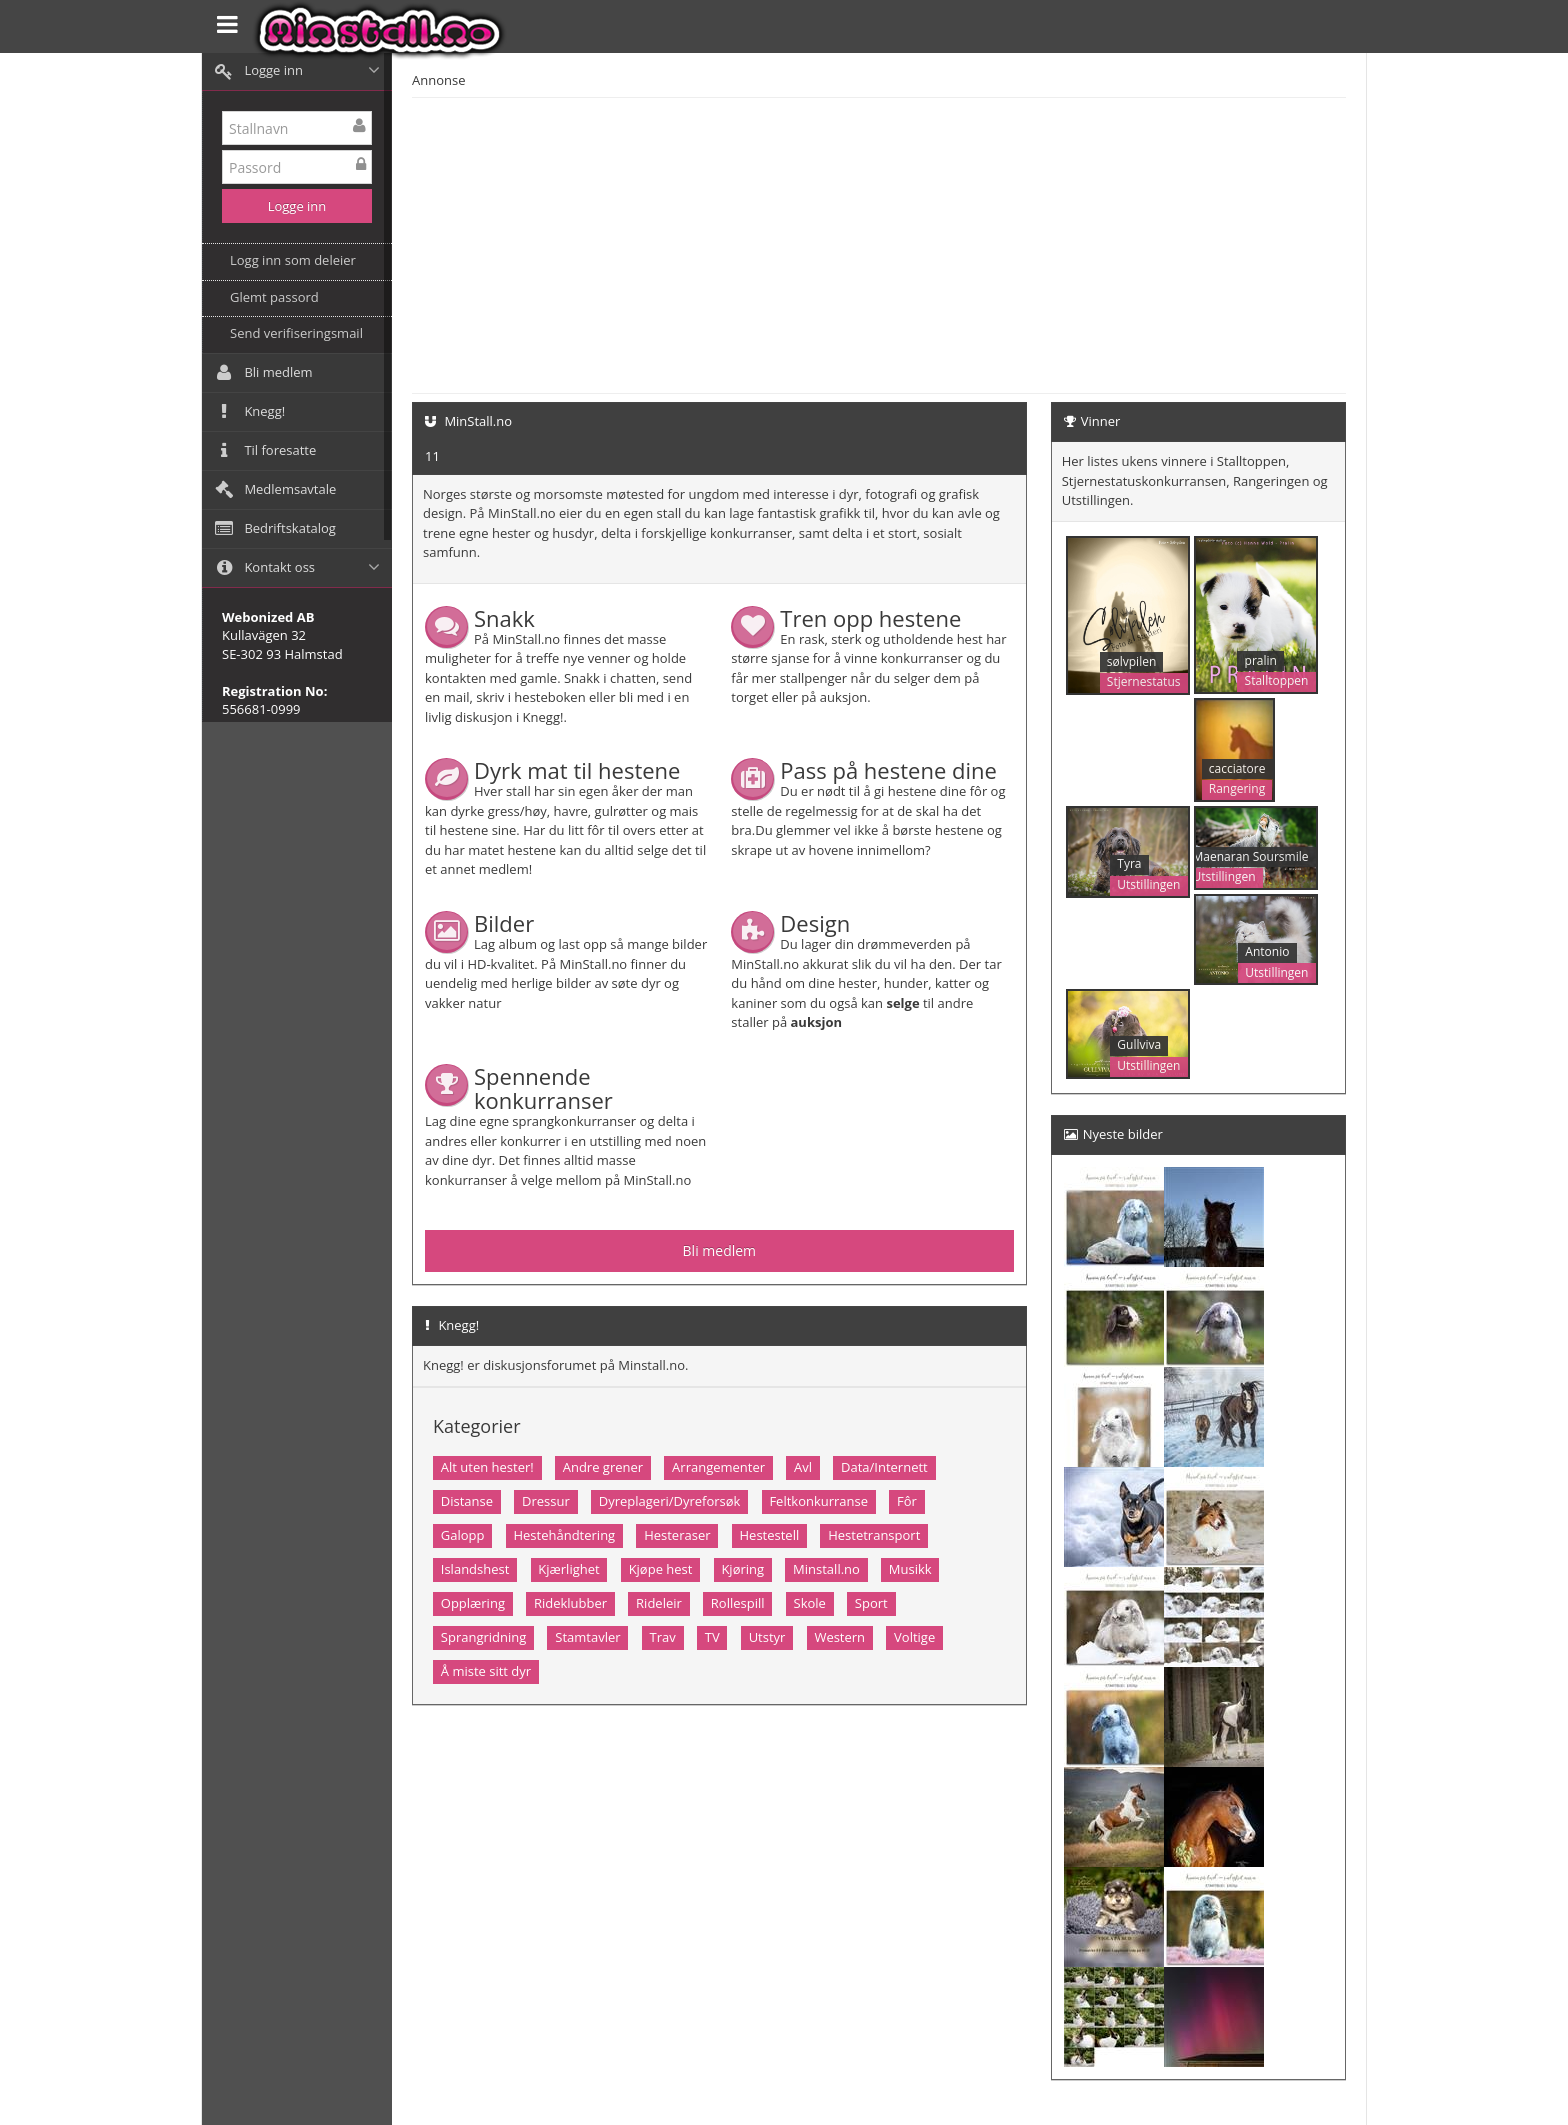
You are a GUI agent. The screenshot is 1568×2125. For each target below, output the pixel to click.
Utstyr (767, 1637)
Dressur (546, 1501)
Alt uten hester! (487, 1467)
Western (839, 1637)
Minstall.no (826, 1569)
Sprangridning (483, 1637)
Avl (803, 1467)
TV (712, 1637)
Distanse (467, 1501)
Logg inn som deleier (293, 260)
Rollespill (738, 1603)
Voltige (914, 1637)
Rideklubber (570, 1603)
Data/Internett (884, 1467)
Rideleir (659, 1603)
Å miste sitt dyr (486, 1671)
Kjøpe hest (661, 1569)
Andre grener (603, 1467)
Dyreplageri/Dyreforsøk (670, 1501)
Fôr (907, 1501)
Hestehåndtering (564, 1535)
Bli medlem (720, 1250)
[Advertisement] (974, 243)
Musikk (910, 1569)
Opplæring (473, 1603)
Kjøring (742, 1569)
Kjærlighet (568, 1569)
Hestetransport (874, 1535)
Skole (810, 1603)
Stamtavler (587, 1637)
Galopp (463, 1535)
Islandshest (475, 1569)
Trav (663, 1637)
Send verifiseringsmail (296, 333)
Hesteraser (677, 1535)
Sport (871, 1603)
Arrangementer (718, 1467)
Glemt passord (274, 297)
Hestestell (770, 1535)
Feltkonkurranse (818, 1501)
